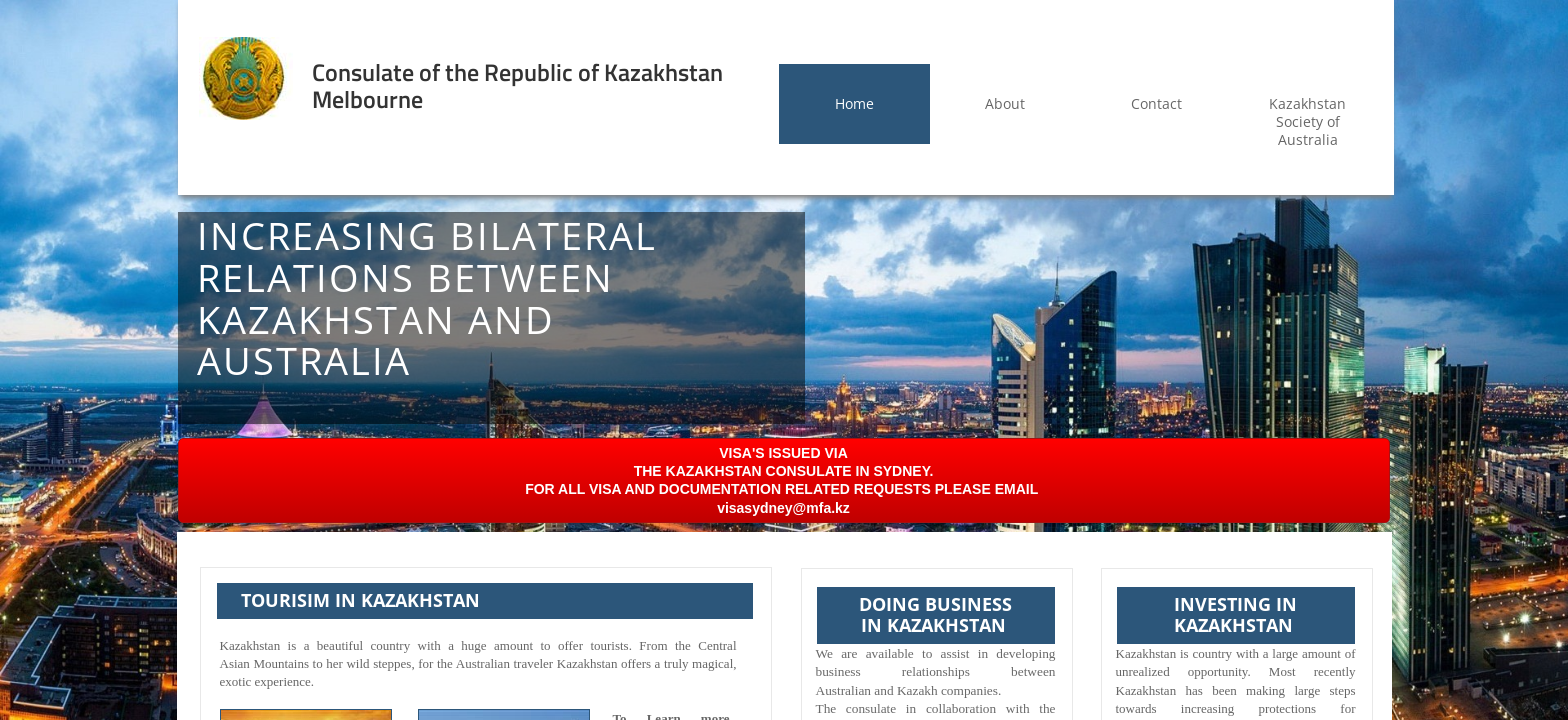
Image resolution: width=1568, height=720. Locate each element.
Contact (1156, 103)
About (1005, 103)
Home (854, 103)
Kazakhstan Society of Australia (1307, 121)
